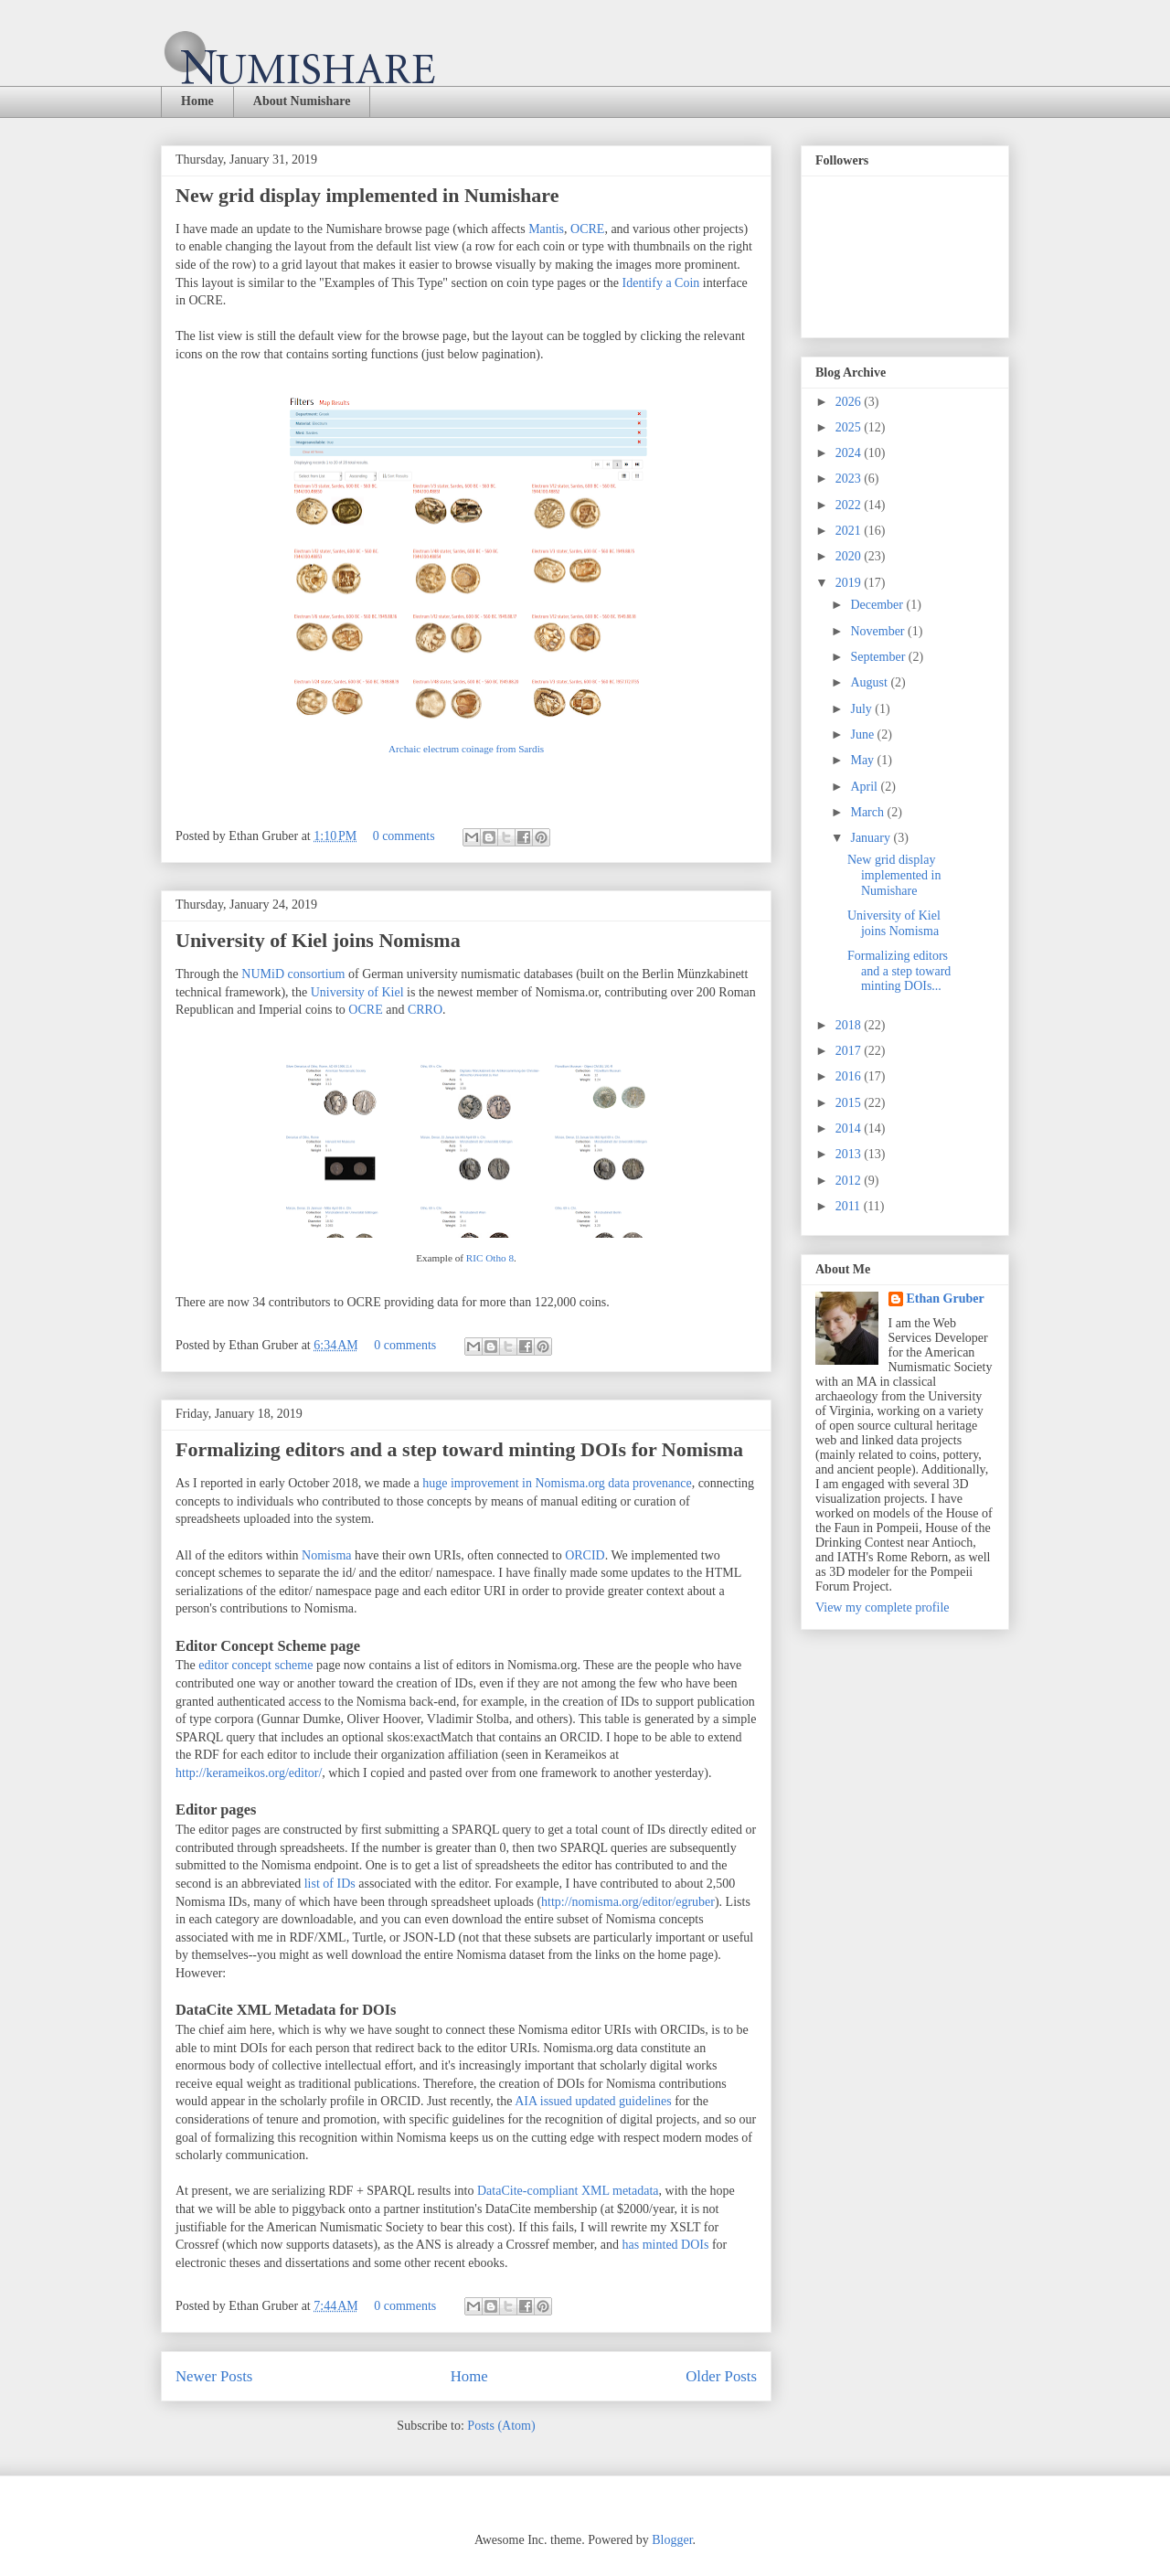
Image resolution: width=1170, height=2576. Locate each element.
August (870, 682)
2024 (850, 453)
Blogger (672, 2540)
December (878, 605)
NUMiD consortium (293, 974)
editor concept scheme (255, 1665)
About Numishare (302, 101)
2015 (850, 1103)
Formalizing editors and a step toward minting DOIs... (899, 971)
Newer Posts (214, 2376)
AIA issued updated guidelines (593, 2101)
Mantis (546, 229)
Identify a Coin (659, 283)
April (865, 786)
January (871, 838)
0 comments (404, 836)
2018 (850, 1025)
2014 (850, 1128)
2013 (850, 1154)
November (879, 631)
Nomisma (326, 1555)
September (879, 657)
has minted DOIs (665, 2244)
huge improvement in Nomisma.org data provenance (556, 1483)
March (868, 812)
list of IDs (331, 1883)
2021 (850, 531)
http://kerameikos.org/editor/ (249, 1773)
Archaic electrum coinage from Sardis (466, 748)
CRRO (425, 1010)
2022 (850, 505)
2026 (850, 402)
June (863, 734)
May (863, 760)
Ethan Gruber (945, 1298)
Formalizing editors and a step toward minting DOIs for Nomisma (459, 1449)
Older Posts (721, 2376)
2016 (850, 1076)
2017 (850, 1051)
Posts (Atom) (501, 2425)
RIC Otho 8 (490, 1257)
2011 (849, 1206)
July (862, 709)
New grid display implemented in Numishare (367, 195)
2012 (850, 1180)
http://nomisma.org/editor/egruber (628, 1902)
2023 (850, 478)
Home (197, 101)
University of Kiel (357, 992)
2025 (850, 427)
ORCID (585, 1555)
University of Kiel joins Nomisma (318, 940)
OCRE (587, 229)
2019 (850, 583)
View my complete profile (882, 1607)
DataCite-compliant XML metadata (568, 2191)
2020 (850, 556)
